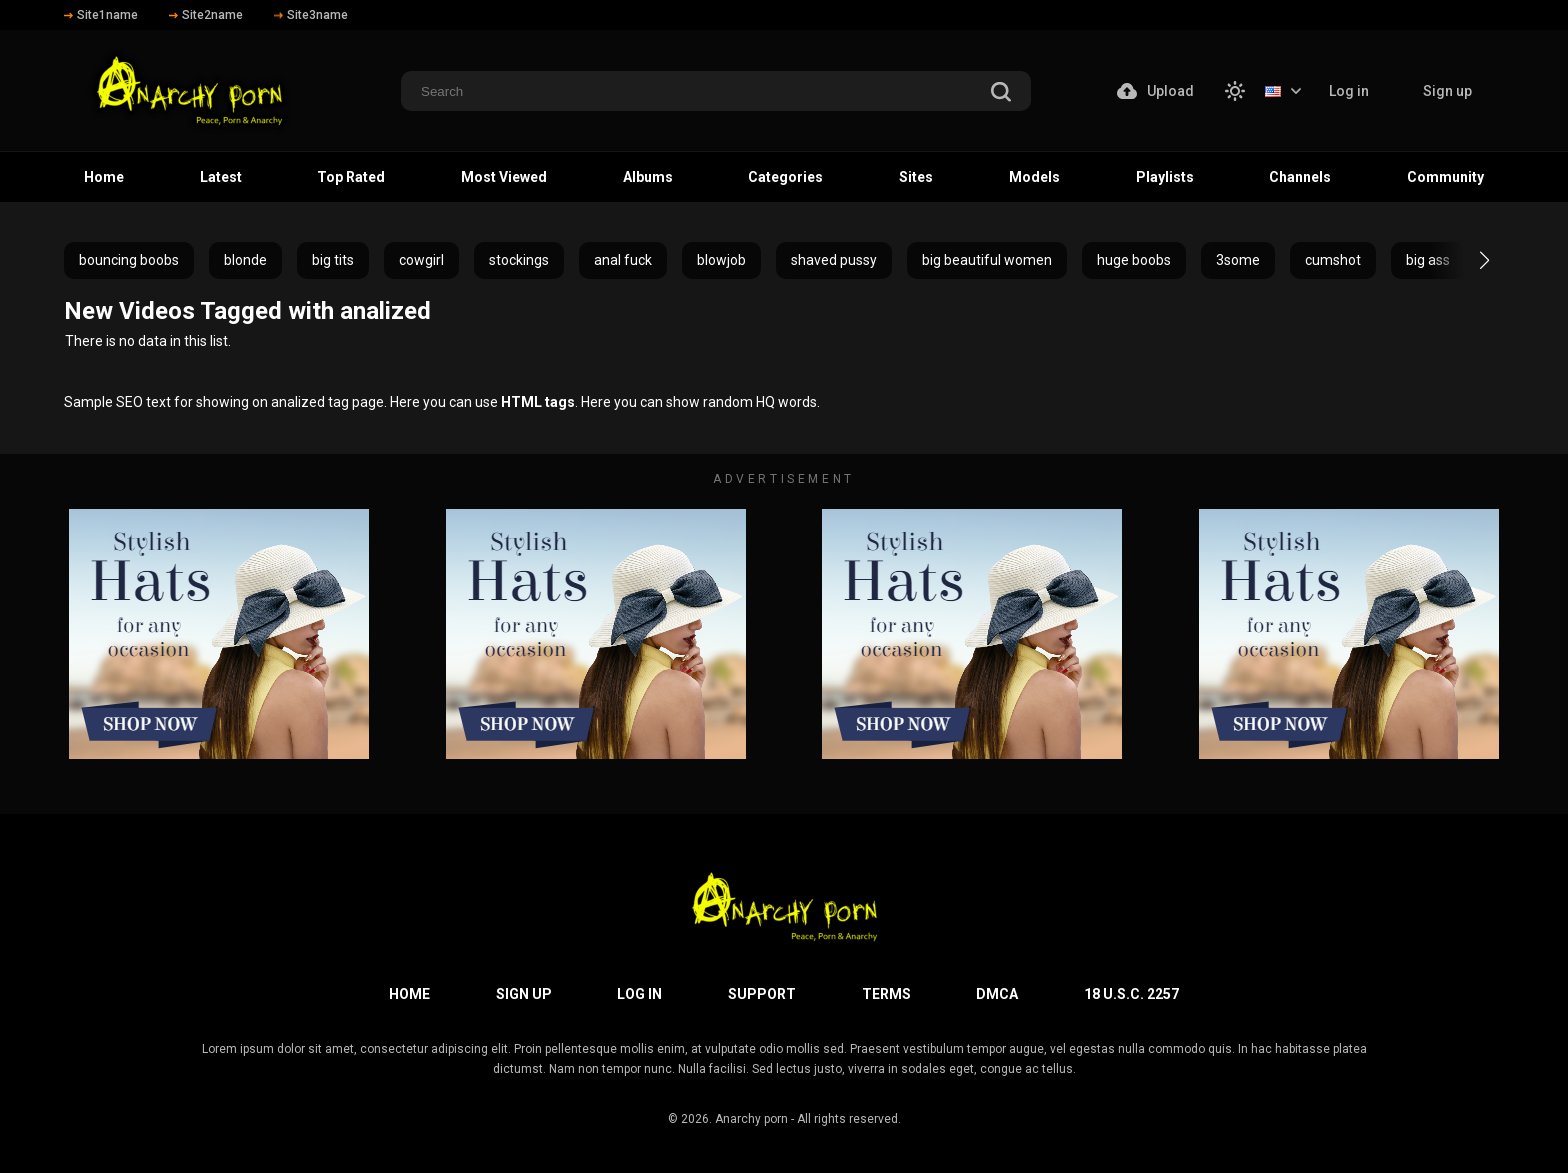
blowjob (721, 260)
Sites (916, 177)
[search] (1001, 93)
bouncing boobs (129, 260)
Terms (886, 994)
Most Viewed (504, 177)
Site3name (311, 15)
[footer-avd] (219, 634)
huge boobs (1134, 260)
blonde (245, 260)
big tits (333, 260)
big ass (1428, 260)
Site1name (101, 15)
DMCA (997, 994)
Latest (221, 177)
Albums (648, 177)
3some (1238, 260)
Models (1034, 177)
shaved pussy (834, 260)
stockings (519, 260)
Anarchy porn (751, 1119)
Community (1445, 177)
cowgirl (421, 260)
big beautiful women (987, 260)
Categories (785, 177)
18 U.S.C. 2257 (1131, 994)
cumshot (1333, 260)
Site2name (206, 15)
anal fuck (623, 260)
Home (104, 177)
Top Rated (351, 177)
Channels (1300, 177)
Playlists (1165, 177)
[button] (1466, 260)
